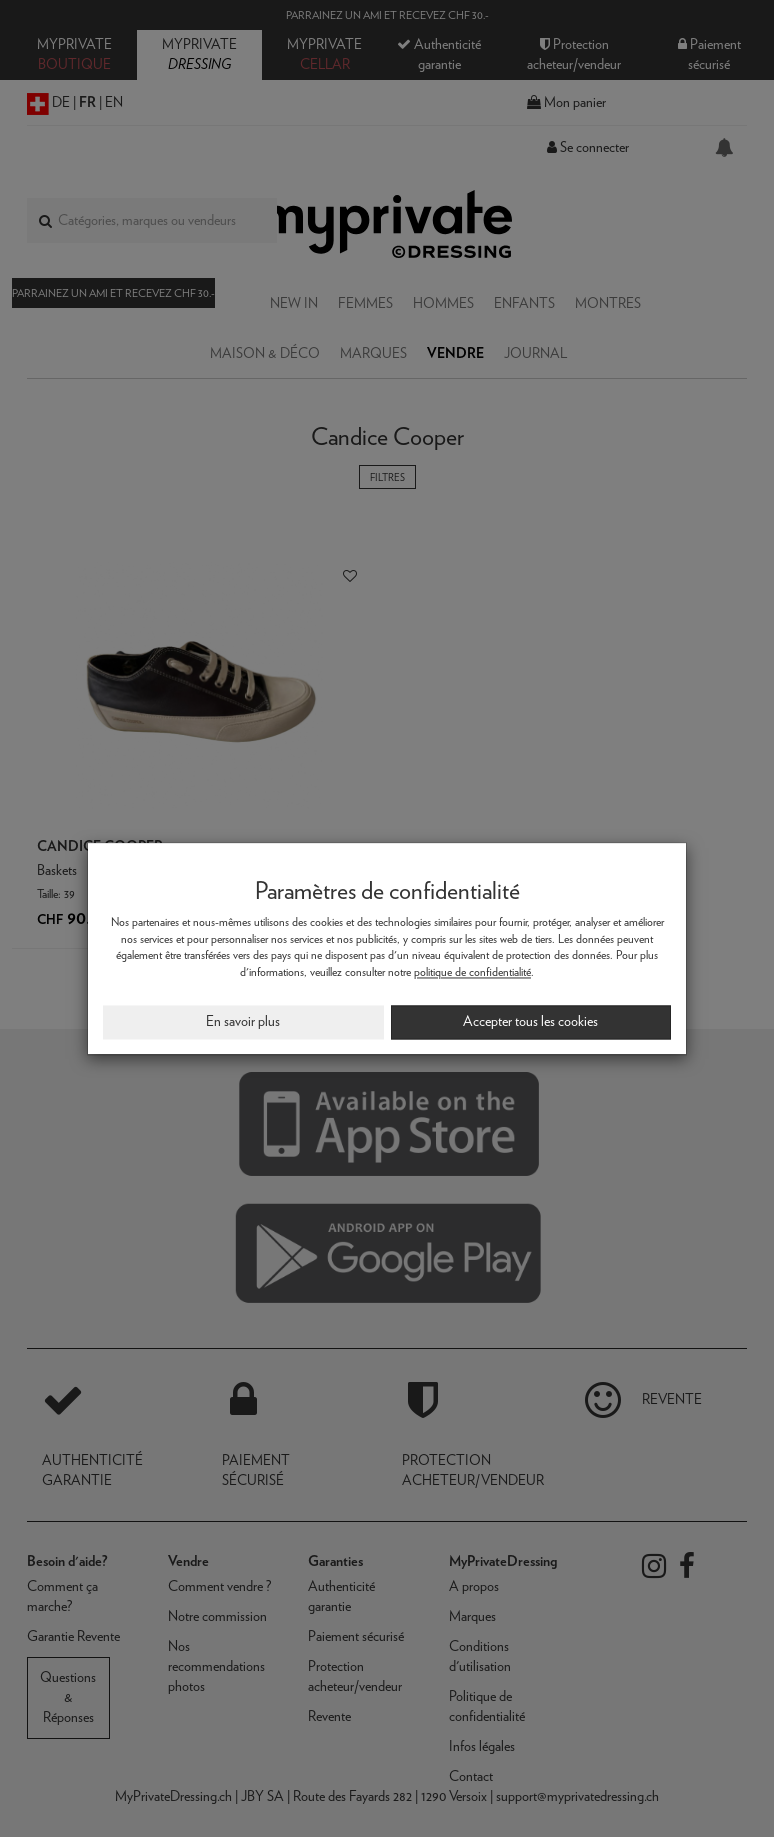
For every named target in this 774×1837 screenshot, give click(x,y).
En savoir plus (243, 1021)
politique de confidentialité (472, 972)
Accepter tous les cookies (530, 1021)
